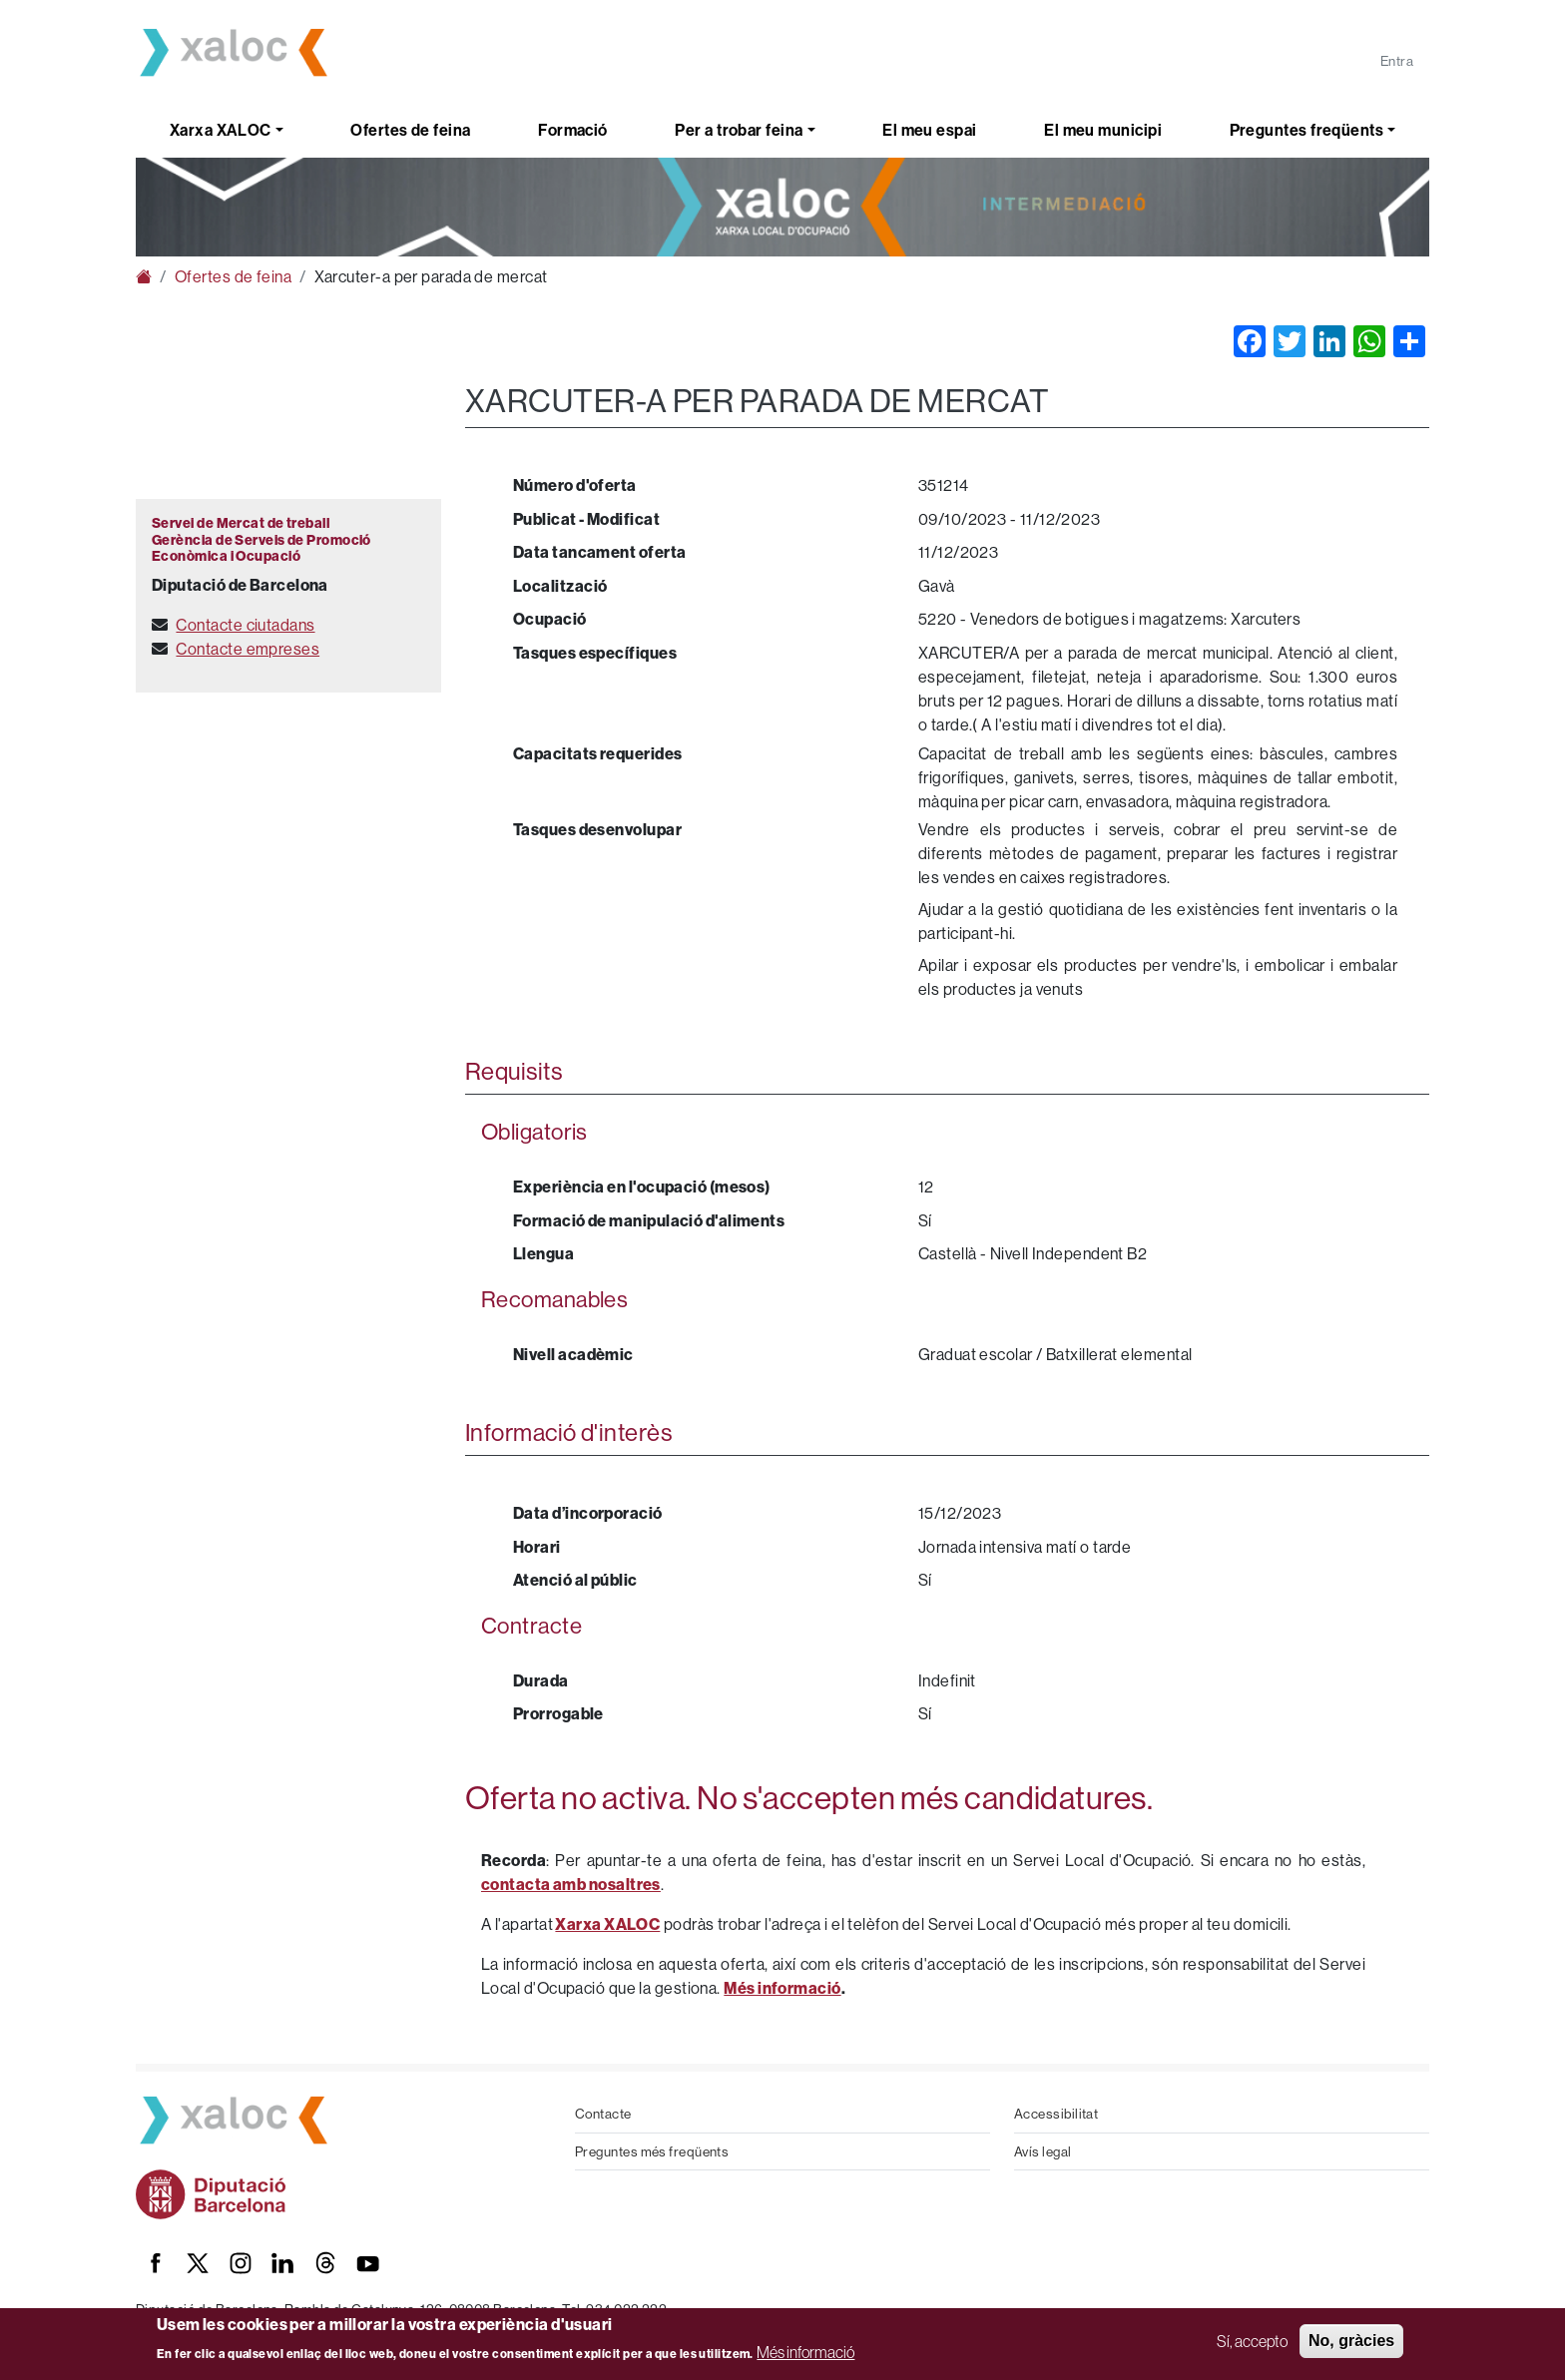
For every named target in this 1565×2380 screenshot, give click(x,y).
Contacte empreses (247, 649)
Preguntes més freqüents (652, 2151)
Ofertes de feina (410, 130)
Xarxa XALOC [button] (220, 130)
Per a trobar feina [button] (738, 130)
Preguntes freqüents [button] (1307, 130)
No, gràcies (1351, 2340)
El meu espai (929, 130)
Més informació (805, 2352)
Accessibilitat (1056, 2114)
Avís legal (1043, 2151)
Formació (573, 130)
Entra (1396, 61)
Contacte (603, 2114)
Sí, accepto (1252, 2341)
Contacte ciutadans (245, 625)
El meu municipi (1103, 130)
